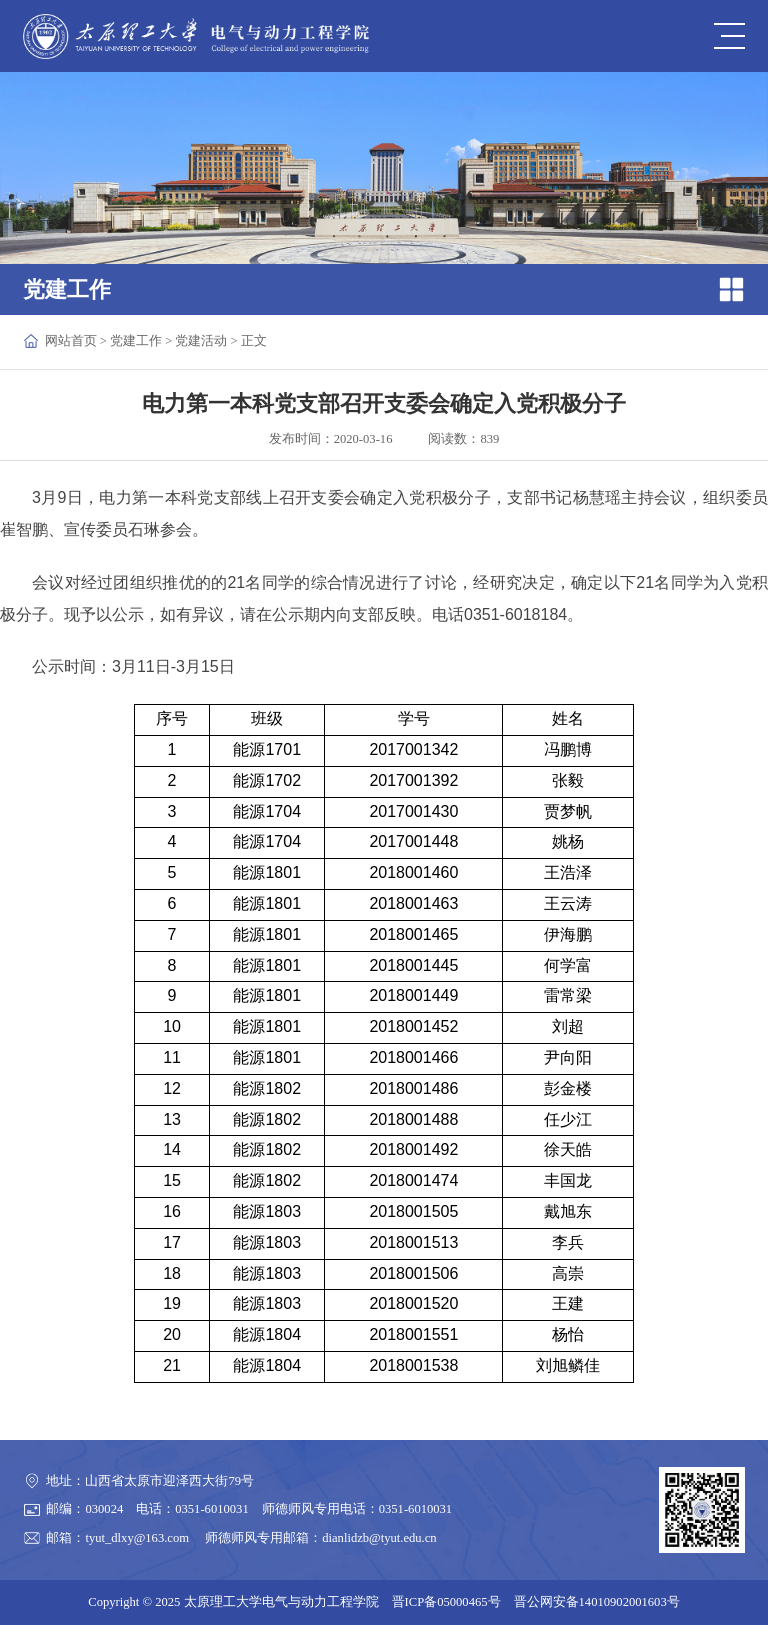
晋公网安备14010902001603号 (597, 1602)
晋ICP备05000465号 (446, 1602)
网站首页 (71, 341)
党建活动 (201, 341)
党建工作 (136, 341)
